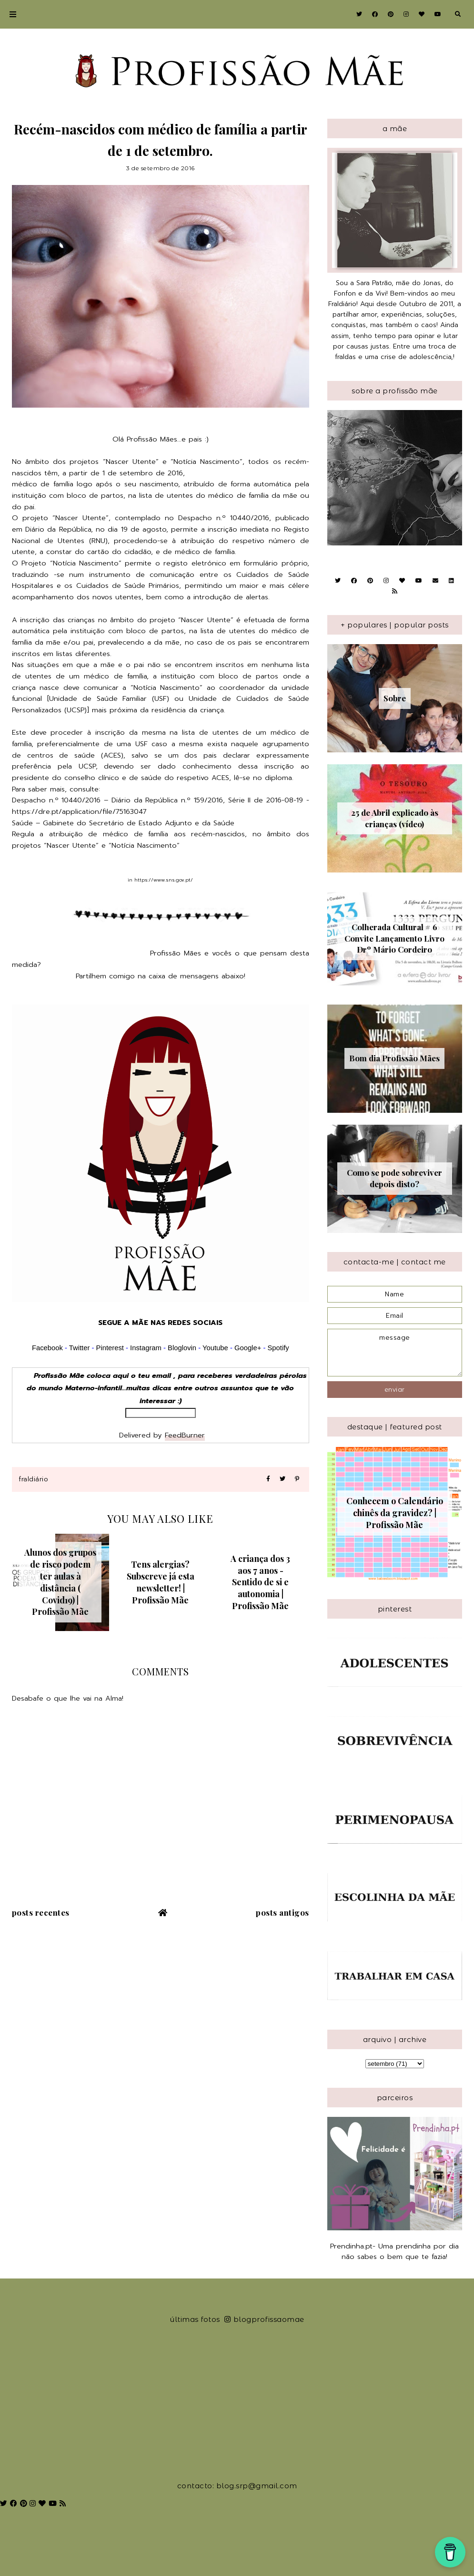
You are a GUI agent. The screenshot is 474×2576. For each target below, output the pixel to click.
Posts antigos (282, 1912)
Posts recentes (41, 1912)
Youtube (215, 1348)
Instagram (146, 1348)
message (395, 1352)
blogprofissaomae (264, 2319)
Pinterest (110, 1348)
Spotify (278, 1348)
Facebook (47, 1348)
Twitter (79, 1348)
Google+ (247, 1348)
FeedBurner (185, 1435)
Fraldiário (33, 1479)
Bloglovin (182, 1348)
